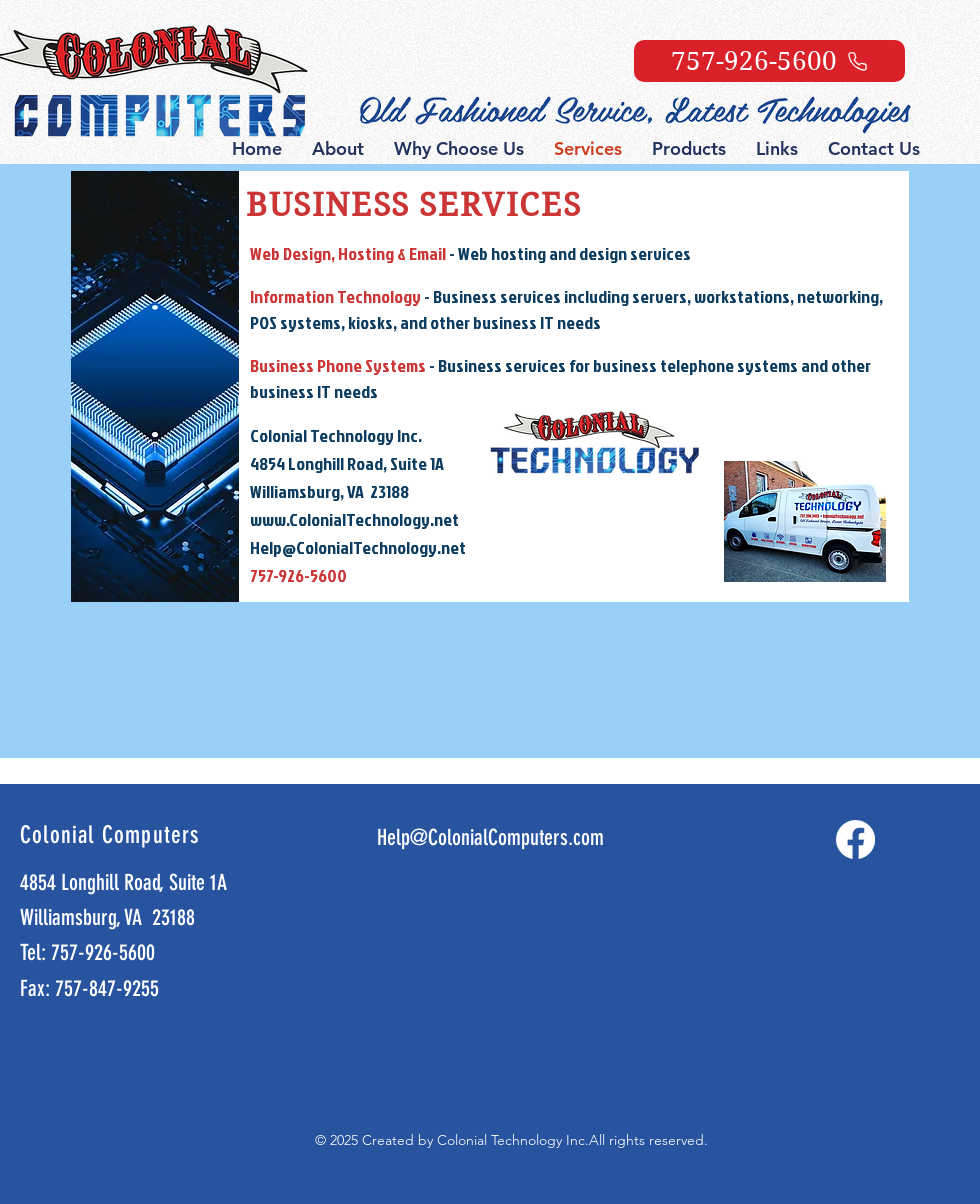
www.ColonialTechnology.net (354, 519)
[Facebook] (855, 839)
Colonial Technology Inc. (513, 1140)
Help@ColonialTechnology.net (358, 547)
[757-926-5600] (769, 61)
